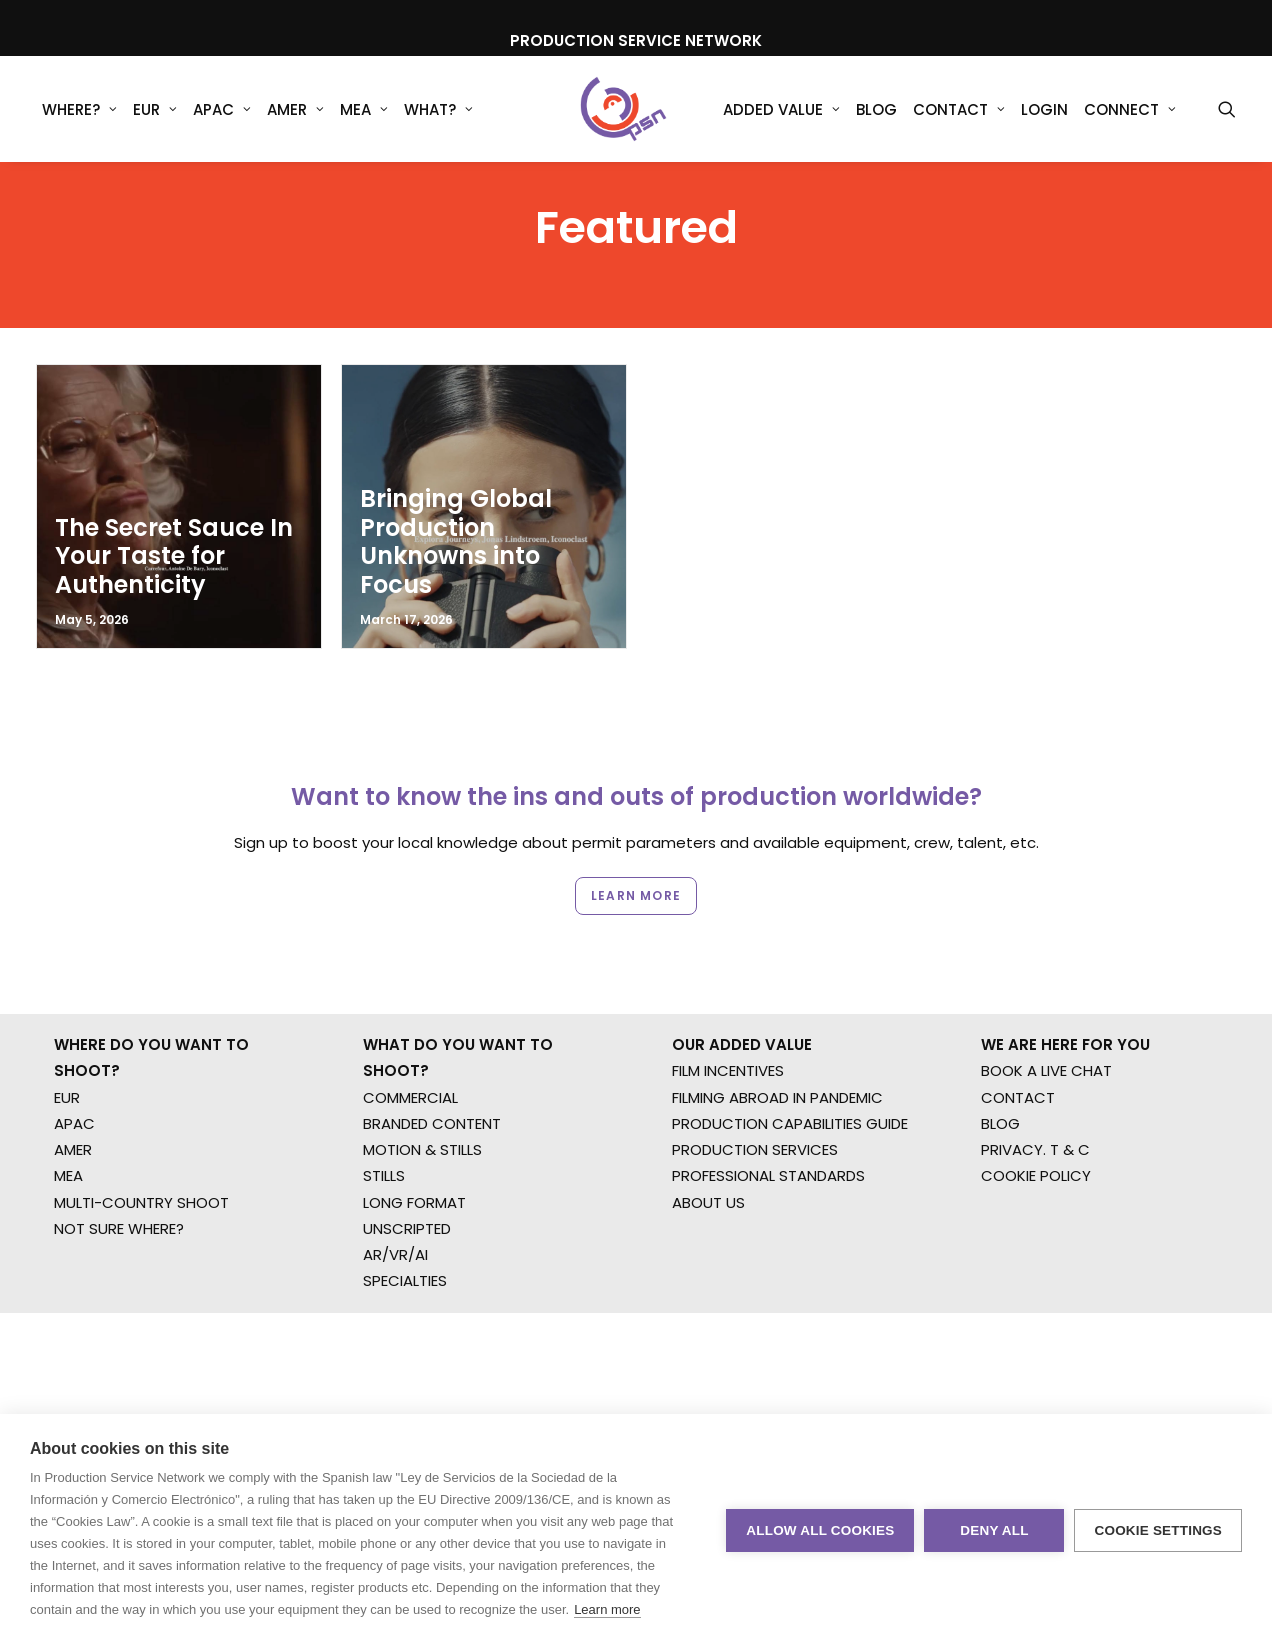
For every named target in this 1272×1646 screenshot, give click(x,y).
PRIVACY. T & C (1035, 1114)
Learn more (607, 1609)
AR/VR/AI (395, 1219)
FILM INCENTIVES (728, 1035)
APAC (222, 109)
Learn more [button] (636, 866)
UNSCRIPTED (407, 1192)
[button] (1227, 109)
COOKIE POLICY (1036, 1140)
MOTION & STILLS (422, 1114)
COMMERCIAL (410, 1061)
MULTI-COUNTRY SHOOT (141, 1166)
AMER (295, 109)
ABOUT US (708, 1166)
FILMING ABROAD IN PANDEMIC (777, 1061)
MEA (364, 109)
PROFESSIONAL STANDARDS (768, 1140)
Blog (876, 109)
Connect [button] (1130, 109)
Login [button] (1044, 109)
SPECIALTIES (405, 1245)
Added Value (781, 109)
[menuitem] (79, 109)
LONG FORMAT (414, 1166)
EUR (155, 109)
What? (438, 109)
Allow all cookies (820, 1530)
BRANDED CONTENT (432, 1087)
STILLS (384, 1140)
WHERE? (79, 109)
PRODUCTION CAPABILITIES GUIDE (790, 1087)
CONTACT (1018, 1061)
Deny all (994, 1530)
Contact (959, 109)
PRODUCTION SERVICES (755, 1114)
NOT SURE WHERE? (119, 1192)
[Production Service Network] (623, 109)
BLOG (1000, 1087)
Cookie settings (1158, 1530)
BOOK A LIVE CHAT (1046, 1035)
